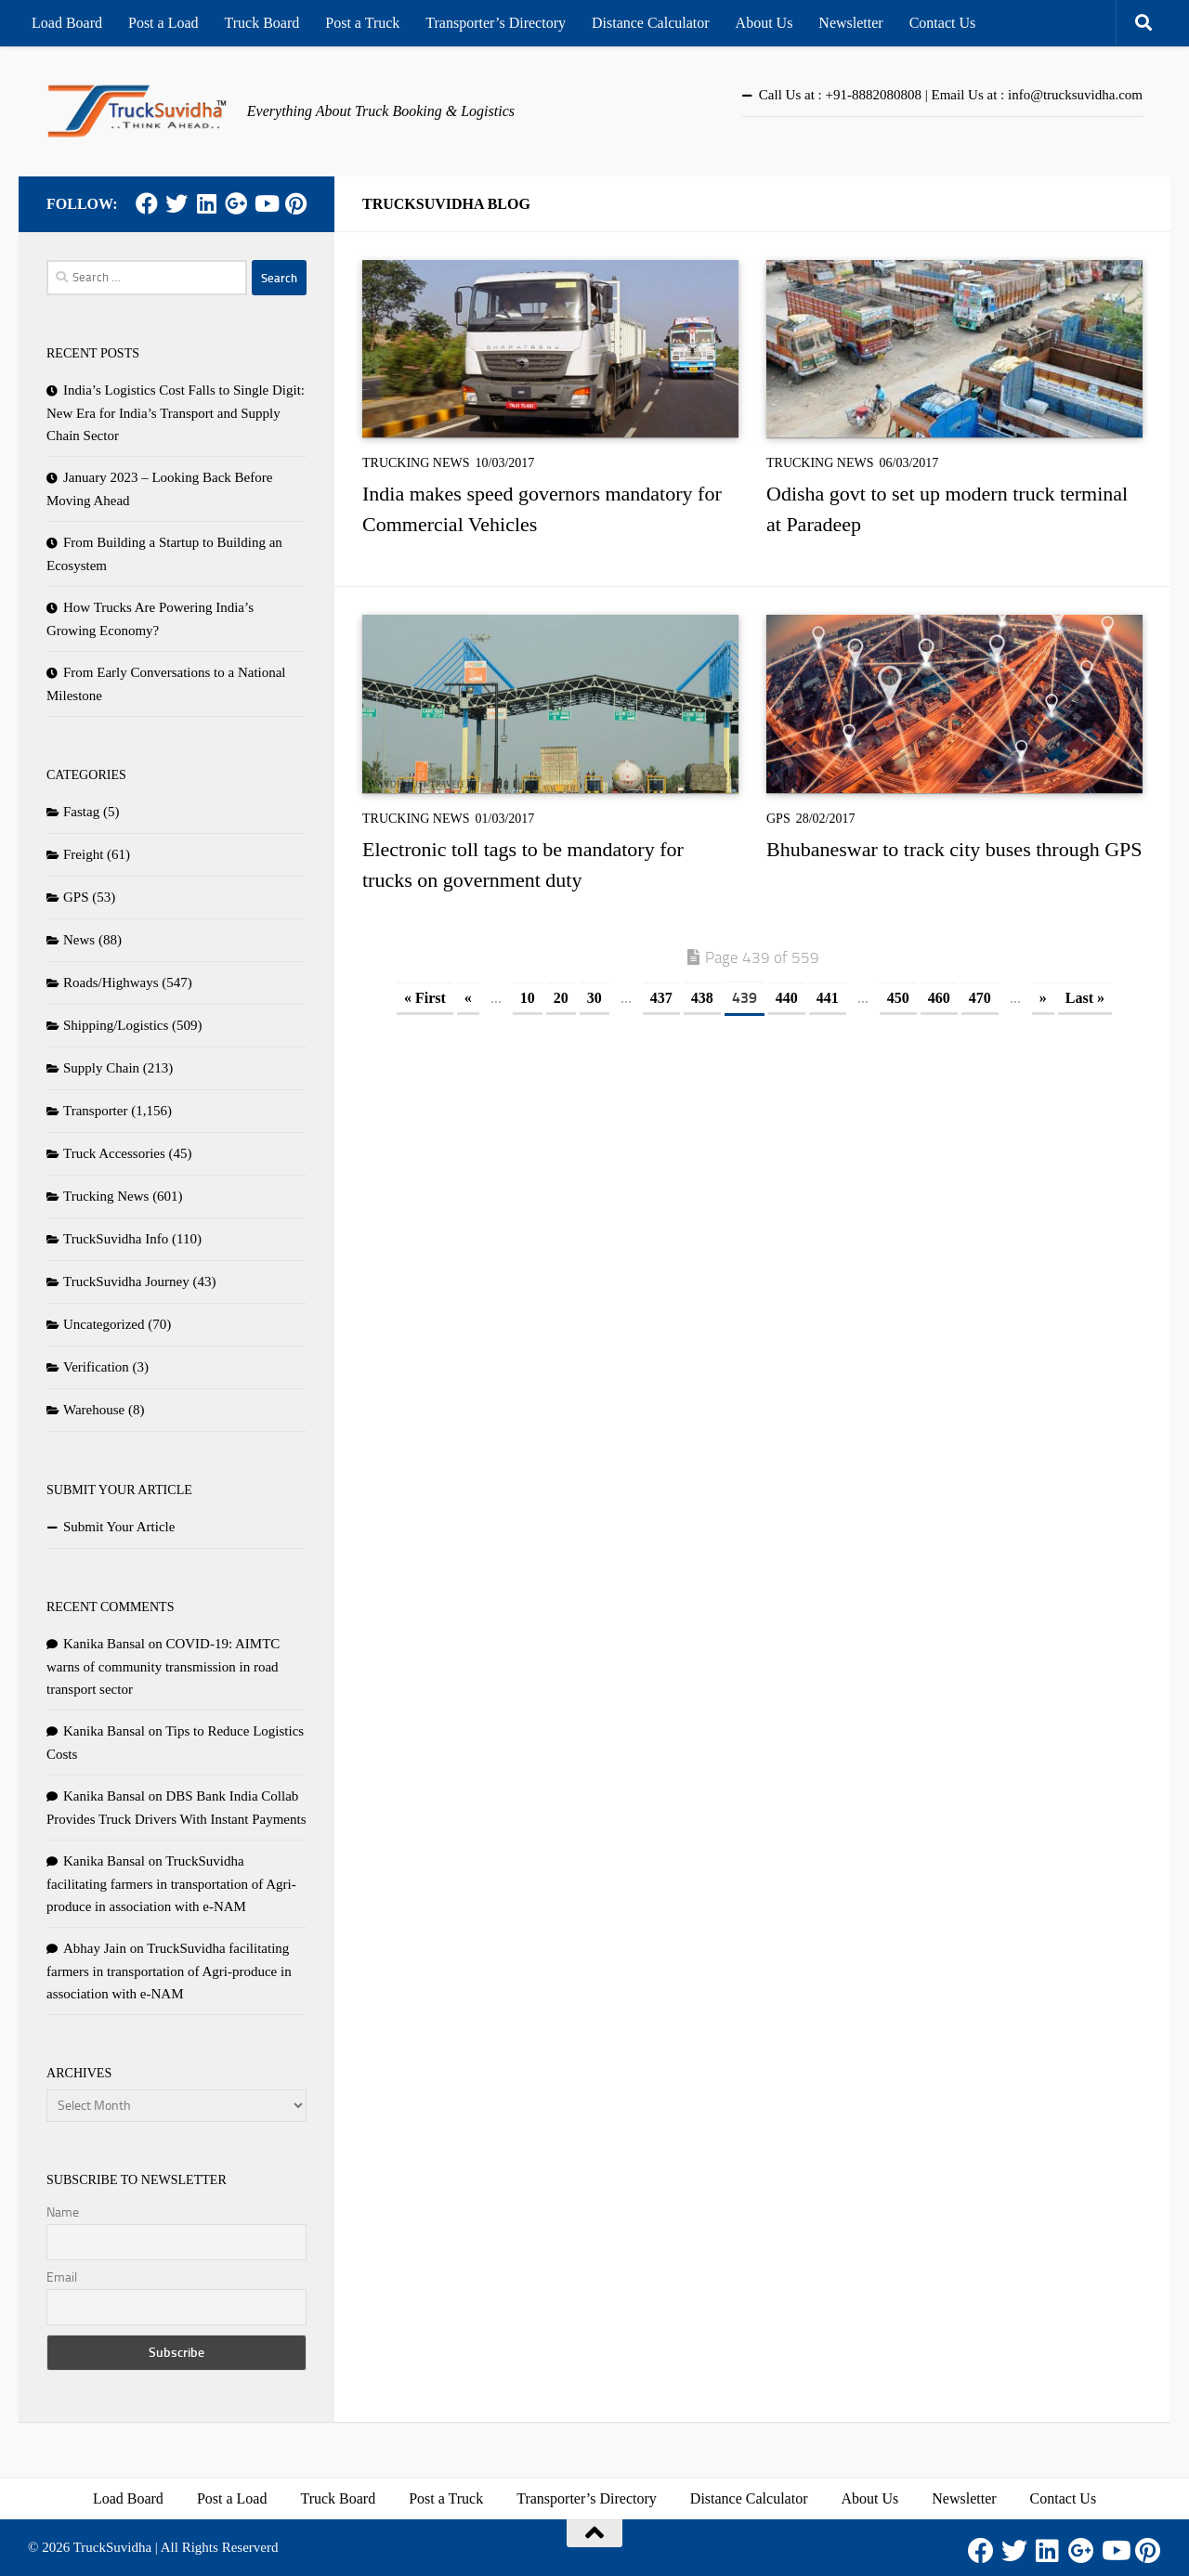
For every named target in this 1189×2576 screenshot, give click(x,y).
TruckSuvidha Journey (126, 1281)
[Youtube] (266, 203)
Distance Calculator (651, 23)
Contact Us (942, 23)
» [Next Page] (1043, 998)
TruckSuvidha (112, 2547)
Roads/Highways (111, 982)
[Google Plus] (236, 203)
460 (939, 998)
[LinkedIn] (206, 203)
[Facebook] (147, 203)
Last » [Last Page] (1084, 998)
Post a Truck (362, 23)
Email (61, 2277)
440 (787, 998)
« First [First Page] (425, 998)
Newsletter (850, 23)
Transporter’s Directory (495, 23)
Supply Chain (101, 1067)
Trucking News (416, 463)
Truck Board (262, 23)
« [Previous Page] (468, 998)
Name (62, 2212)
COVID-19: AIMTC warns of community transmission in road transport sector (163, 1666)
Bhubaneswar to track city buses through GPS (954, 849)
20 (561, 998)
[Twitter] (176, 203)
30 (594, 998)
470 (980, 998)
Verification (96, 1367)
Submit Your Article (119, 1526)
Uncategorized (103, 1324)
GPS (778, 819)
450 (898, 998)
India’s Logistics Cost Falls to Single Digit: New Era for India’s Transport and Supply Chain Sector (175, 413)
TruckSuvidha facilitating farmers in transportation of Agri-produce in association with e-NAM (171, 1884)
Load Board (67, 23)
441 (828, 998)
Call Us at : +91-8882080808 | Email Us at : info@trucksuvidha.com (951, 94)
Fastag (81, 811)
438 (702, 998)
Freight (83, 854)
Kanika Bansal (104, 1643)
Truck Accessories (114, 1153)
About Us (764, 23)
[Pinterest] (295, 203)
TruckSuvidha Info (115, 1238)
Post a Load (163, 23)
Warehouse (93, 1409)
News (79, 939)
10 (527, 998)
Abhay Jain (94, 1948)
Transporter (95, 1110)
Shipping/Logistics (115, 1025)
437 (661, 998)
